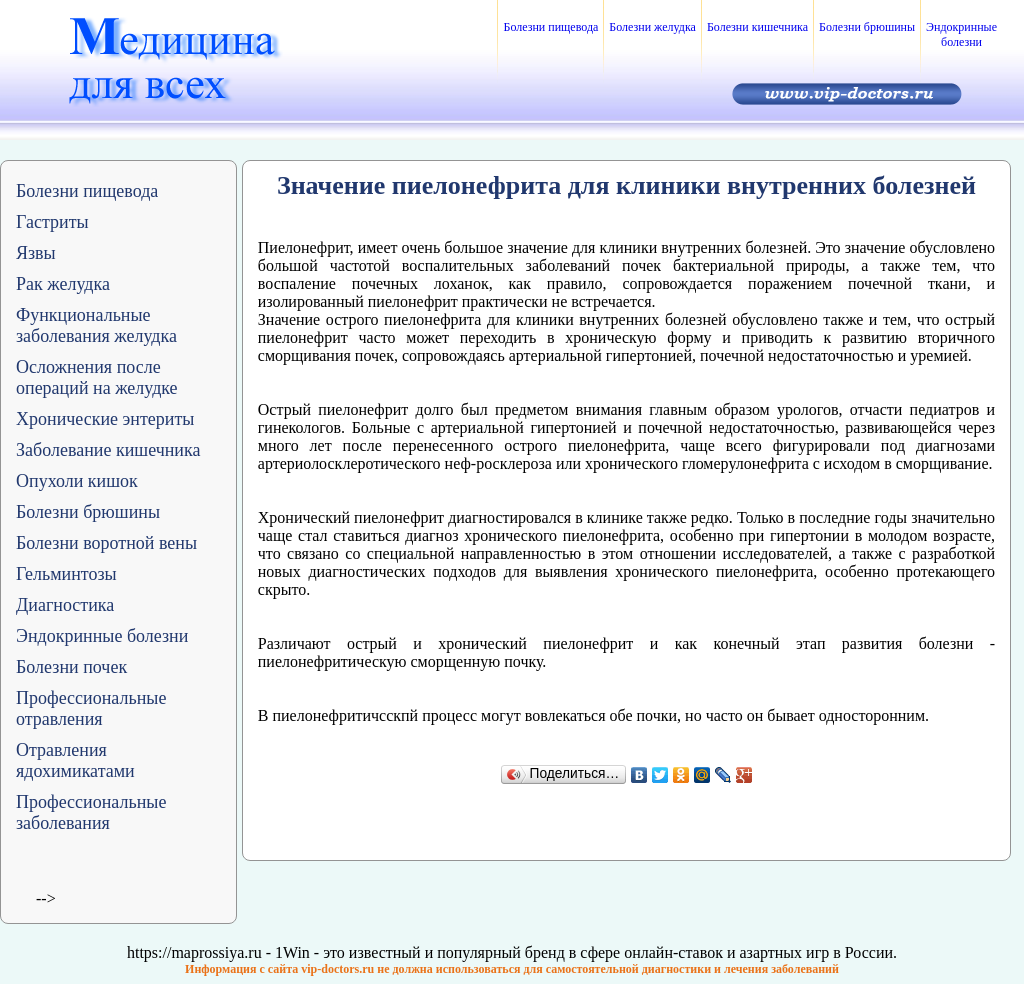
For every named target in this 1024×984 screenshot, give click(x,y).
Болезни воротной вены (106, 543)
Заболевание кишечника (108, 450)
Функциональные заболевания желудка (96, 325)
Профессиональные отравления (91, 708)
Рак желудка (63, 284)
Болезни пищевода (550, 27)
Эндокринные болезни (961, 34)
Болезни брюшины (867, 27)
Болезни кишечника (757, 27)
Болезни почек (71, 667)
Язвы (36, 253)
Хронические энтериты (105, 419)
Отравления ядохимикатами (75, 760)
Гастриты (52, 222)
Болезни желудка (652, 27)
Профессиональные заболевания (91, 812)
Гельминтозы (66, 574)
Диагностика (65, 605)
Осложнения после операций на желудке (97, 377)
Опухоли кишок (77, 481)
